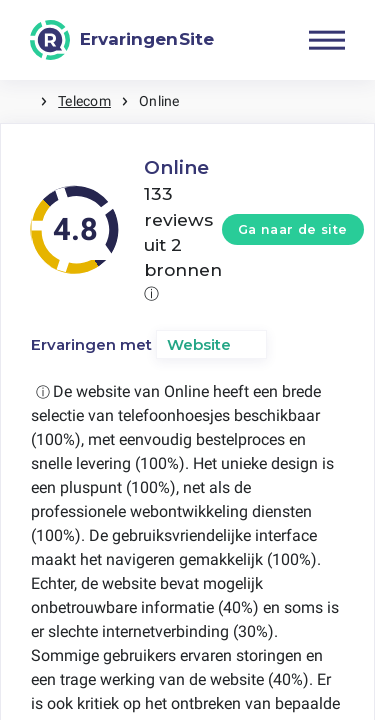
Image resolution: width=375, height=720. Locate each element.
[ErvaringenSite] (122, 40)
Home (20, 101)
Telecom (84, 101)
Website (199, 344)
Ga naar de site (293, 229)
